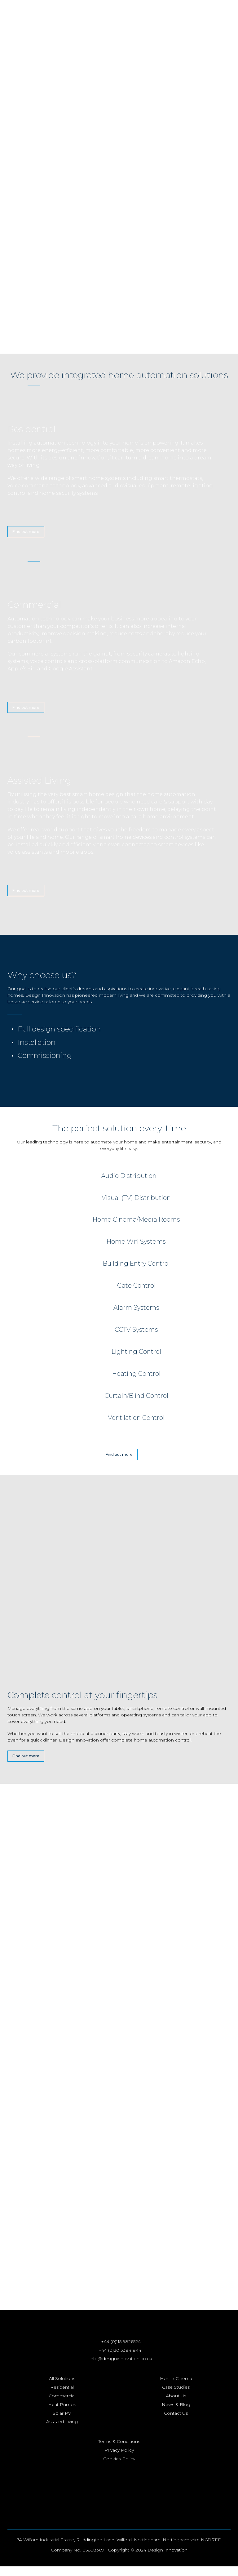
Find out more (25, 532)
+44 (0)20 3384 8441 (121, 2359)
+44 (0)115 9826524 (121, 2351)
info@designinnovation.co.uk (121, 2368)
